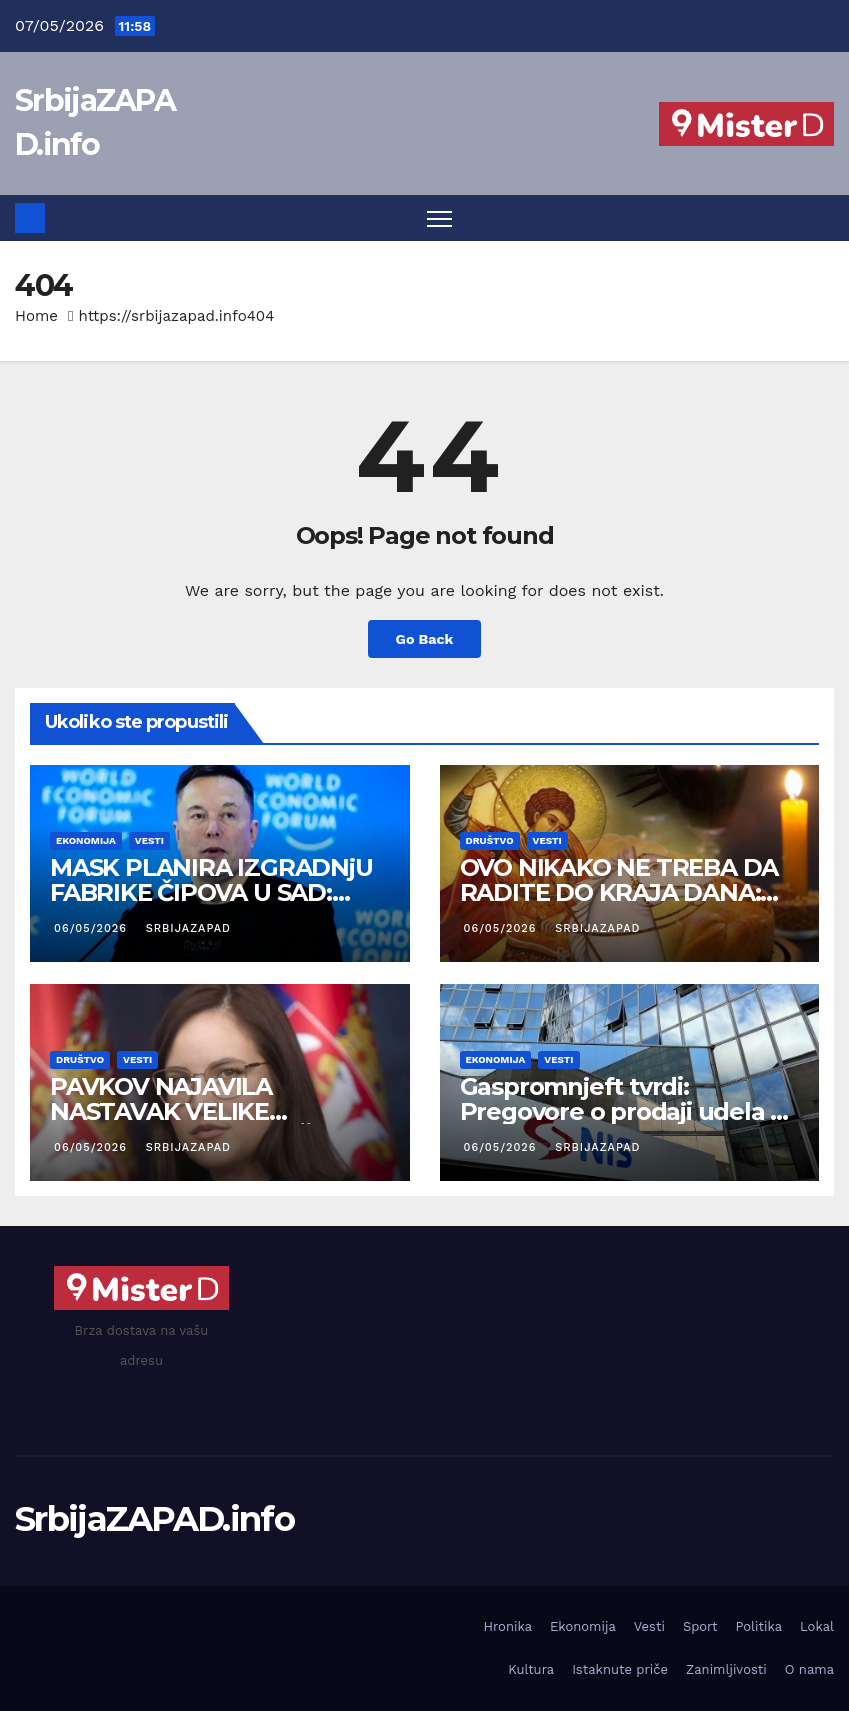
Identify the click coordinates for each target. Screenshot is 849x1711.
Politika (758, 1626)
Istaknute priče (620, 1669)
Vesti (149, 840)
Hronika (508, 1626)
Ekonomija (86, 840)
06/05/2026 (93, 928)
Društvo (490, 840)
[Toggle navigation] (439, 218)
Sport (700, 1626)
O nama (809, 1669)
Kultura (531, 1669)
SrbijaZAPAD (186, 928)
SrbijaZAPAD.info (154, 1519)
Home (36, 316)
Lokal (817, 1626)
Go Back (424, 639)
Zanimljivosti (726, 1669)
